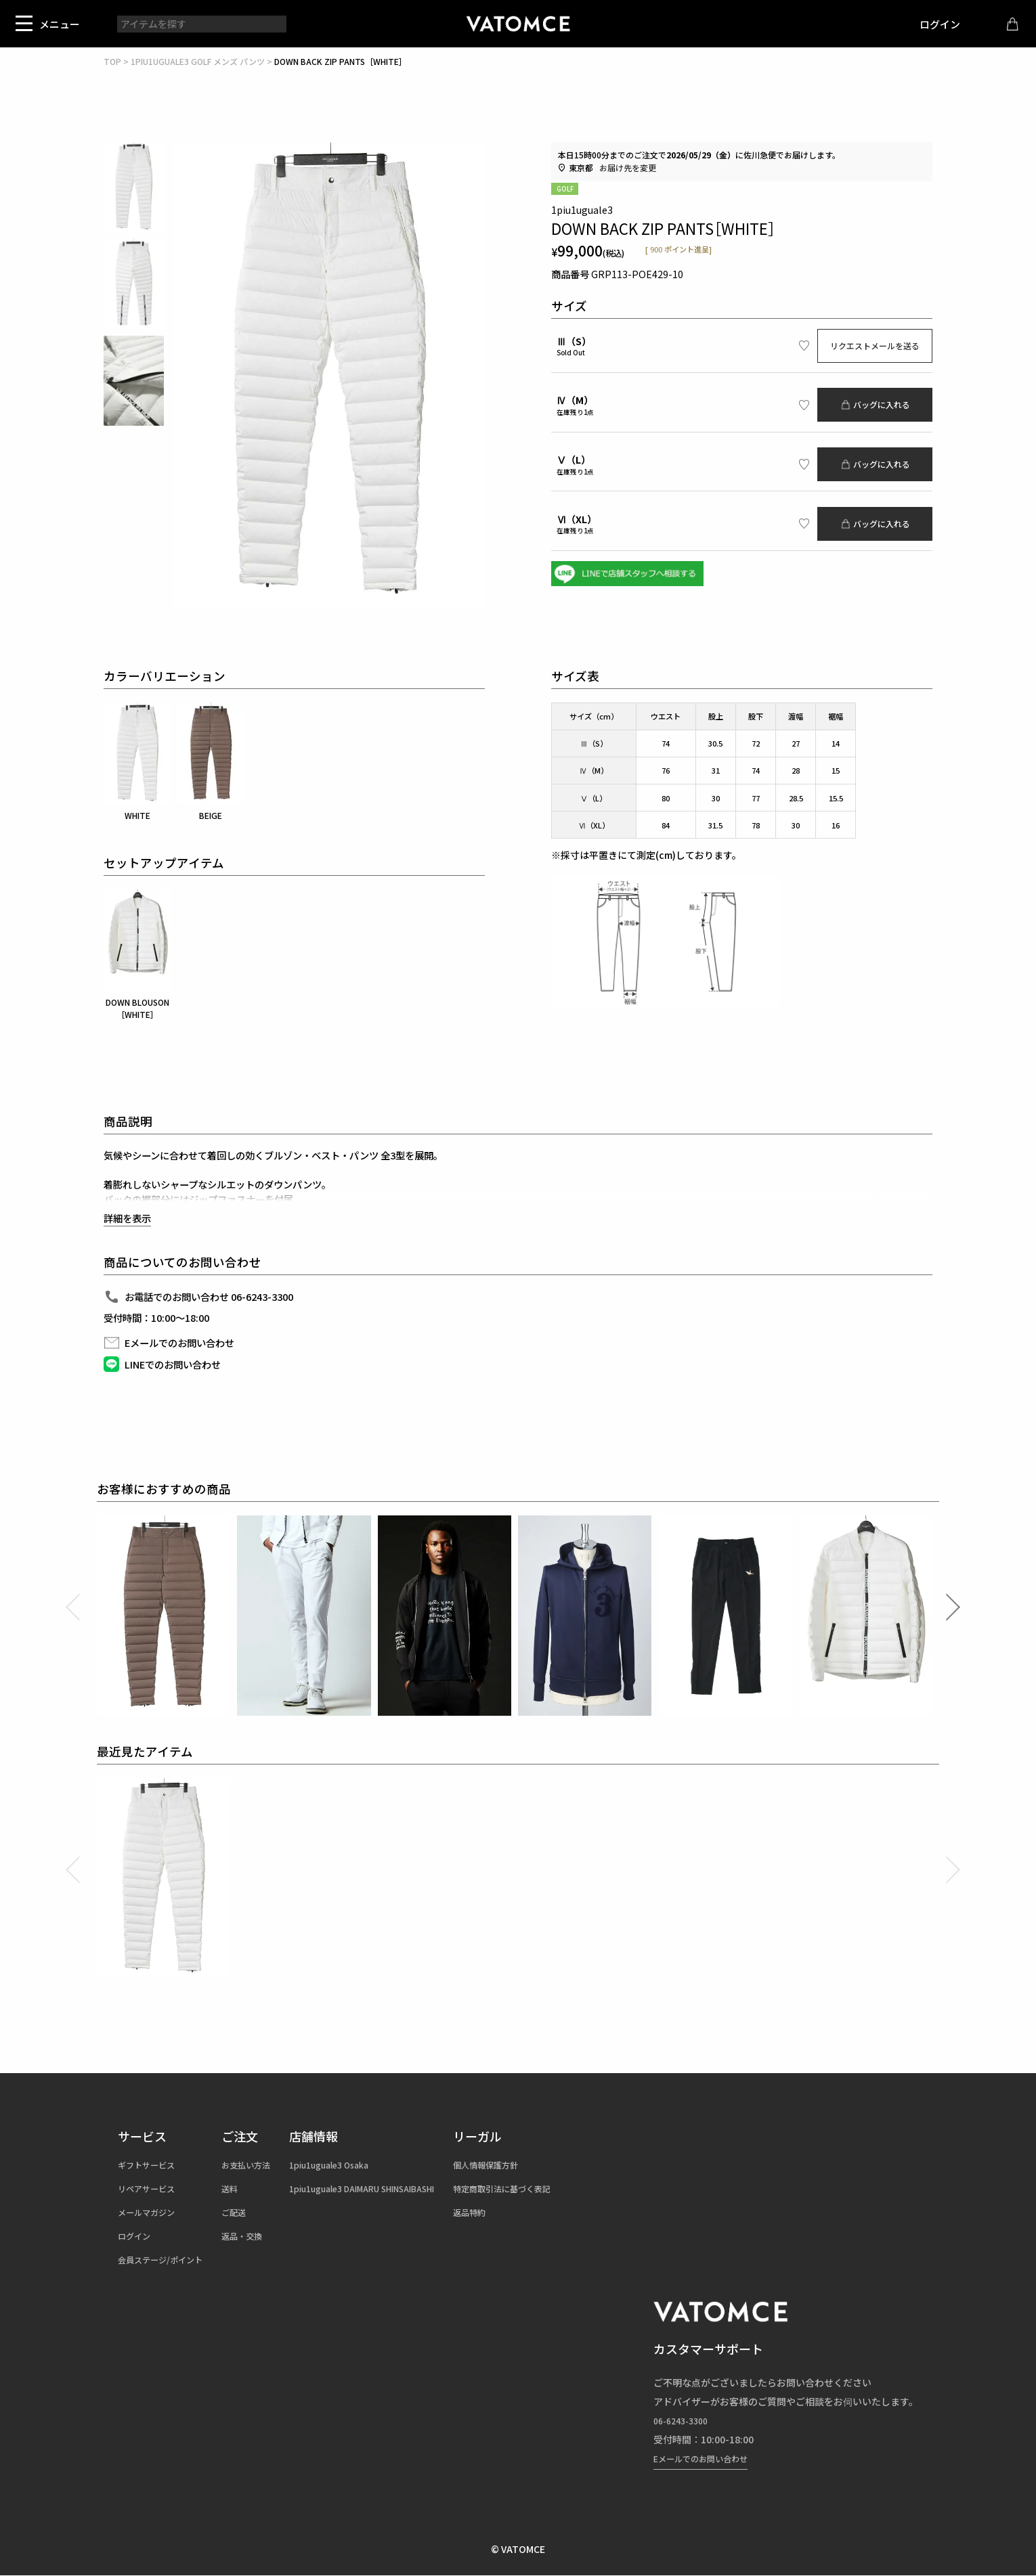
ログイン (929, 24)
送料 (244, 2188)
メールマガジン (151, 2212)
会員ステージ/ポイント (167, 2259)
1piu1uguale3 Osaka (357, 2164)
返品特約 (522, 2212)
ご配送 (249, 2212)
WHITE (137, 762)
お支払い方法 (263, 2164)
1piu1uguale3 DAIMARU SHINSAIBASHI (397, 2188)
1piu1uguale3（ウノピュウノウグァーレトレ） (518, 24)
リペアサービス (151, 2188)
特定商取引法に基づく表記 (560, 2188)
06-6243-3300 (684, 2420)
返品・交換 (258, 2235)
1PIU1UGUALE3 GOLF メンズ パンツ (198, 61)
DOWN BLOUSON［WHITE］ (137, 954)
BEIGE (210, 762)
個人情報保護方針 (541, 2164)
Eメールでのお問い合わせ (708, 2458)
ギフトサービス (151, 2164)
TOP (112, 61)
